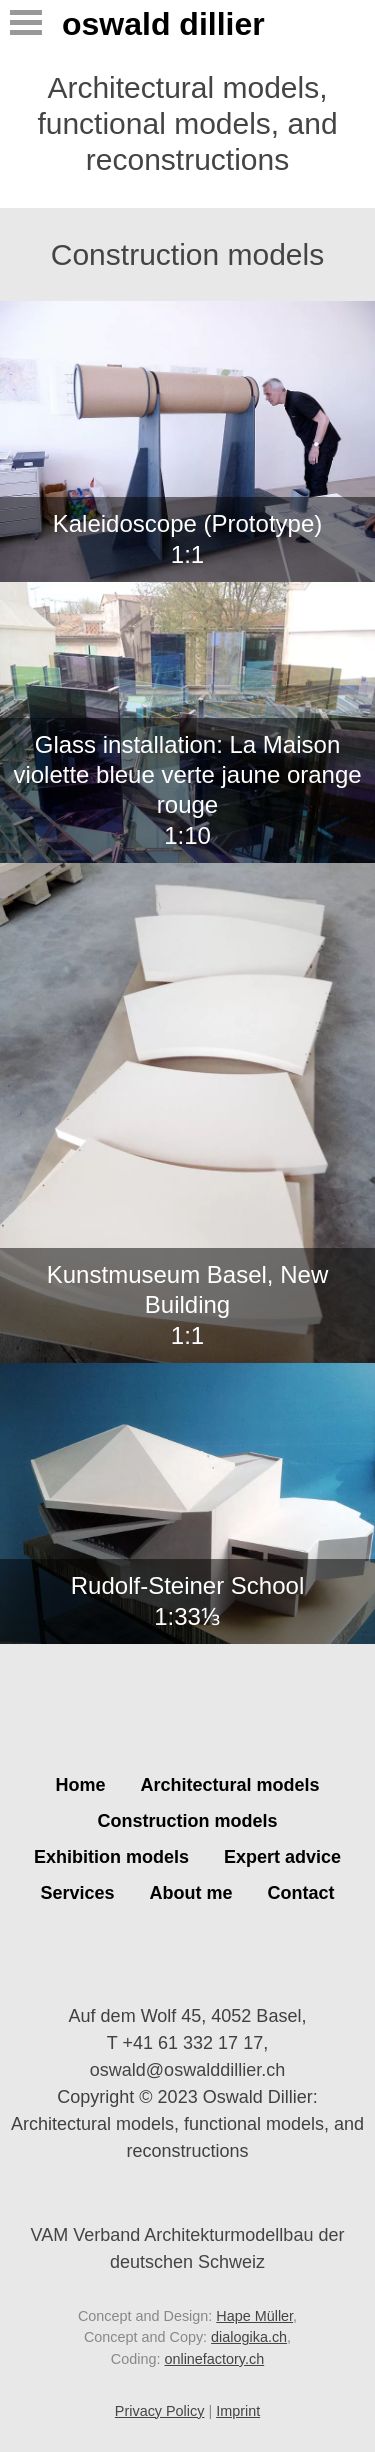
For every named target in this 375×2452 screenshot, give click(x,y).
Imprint (238, 2411)
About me (191, 1893)
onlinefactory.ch (214, 2359)
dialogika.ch (249, 2337)
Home (80, 1785)
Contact (301, 1893)
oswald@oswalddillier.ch (187, 2070)
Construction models (187, 1821)
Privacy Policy (160, 2411)
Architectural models (229, 1785)
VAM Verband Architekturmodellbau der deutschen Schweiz (188, 2233)
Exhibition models (111, 1857)
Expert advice (282, 1857)
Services (77, 1893)
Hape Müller (254, 2316)
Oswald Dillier (163, 24)
